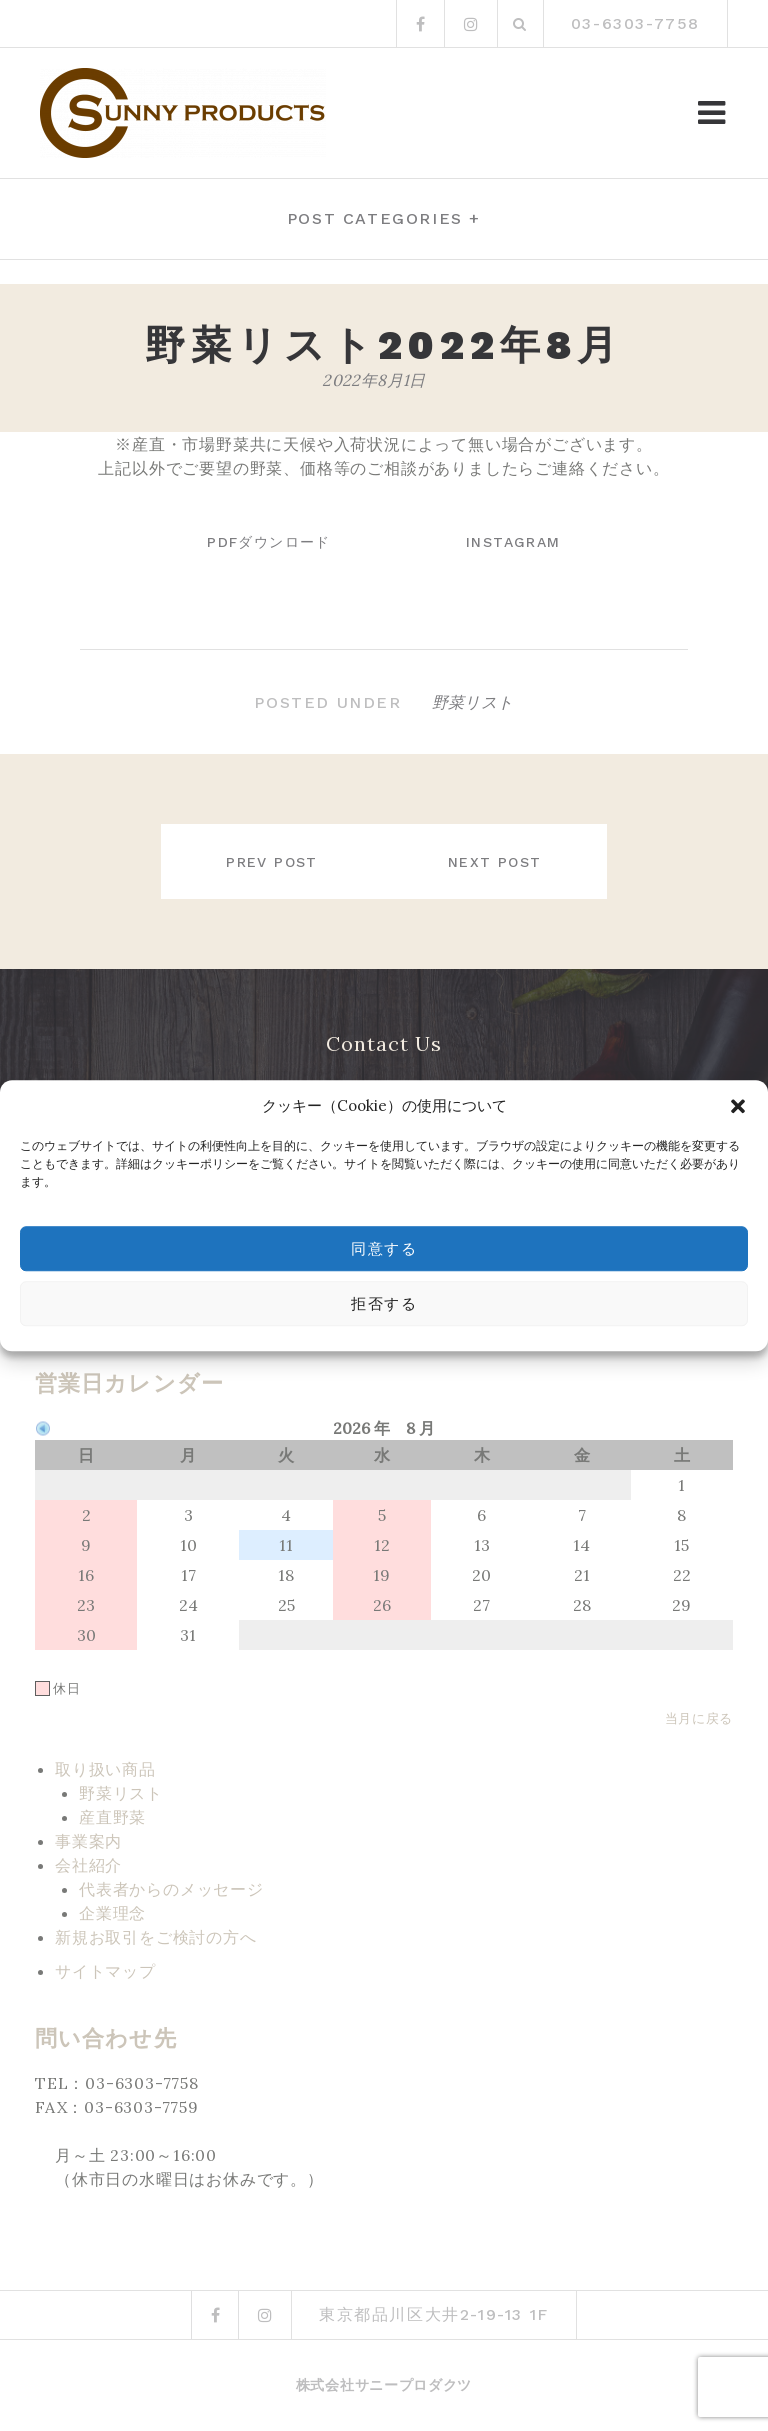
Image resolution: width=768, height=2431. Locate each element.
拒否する (384, 1304)
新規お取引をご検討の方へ (156, 1937)
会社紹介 (88, 1865)
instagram (516, 542)
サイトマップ (105, 1971)
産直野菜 (112, 1817)
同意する (384, 1249)
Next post (498, 862)
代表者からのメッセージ (171, 1889)
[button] (738, 1106)
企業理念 (112, 1913)
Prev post (269, 862)
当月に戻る (699, 1717)
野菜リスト (473, 702)
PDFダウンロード (266, 542)
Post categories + (384, 218)
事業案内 (88, 1841)
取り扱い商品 (105, 1769)
